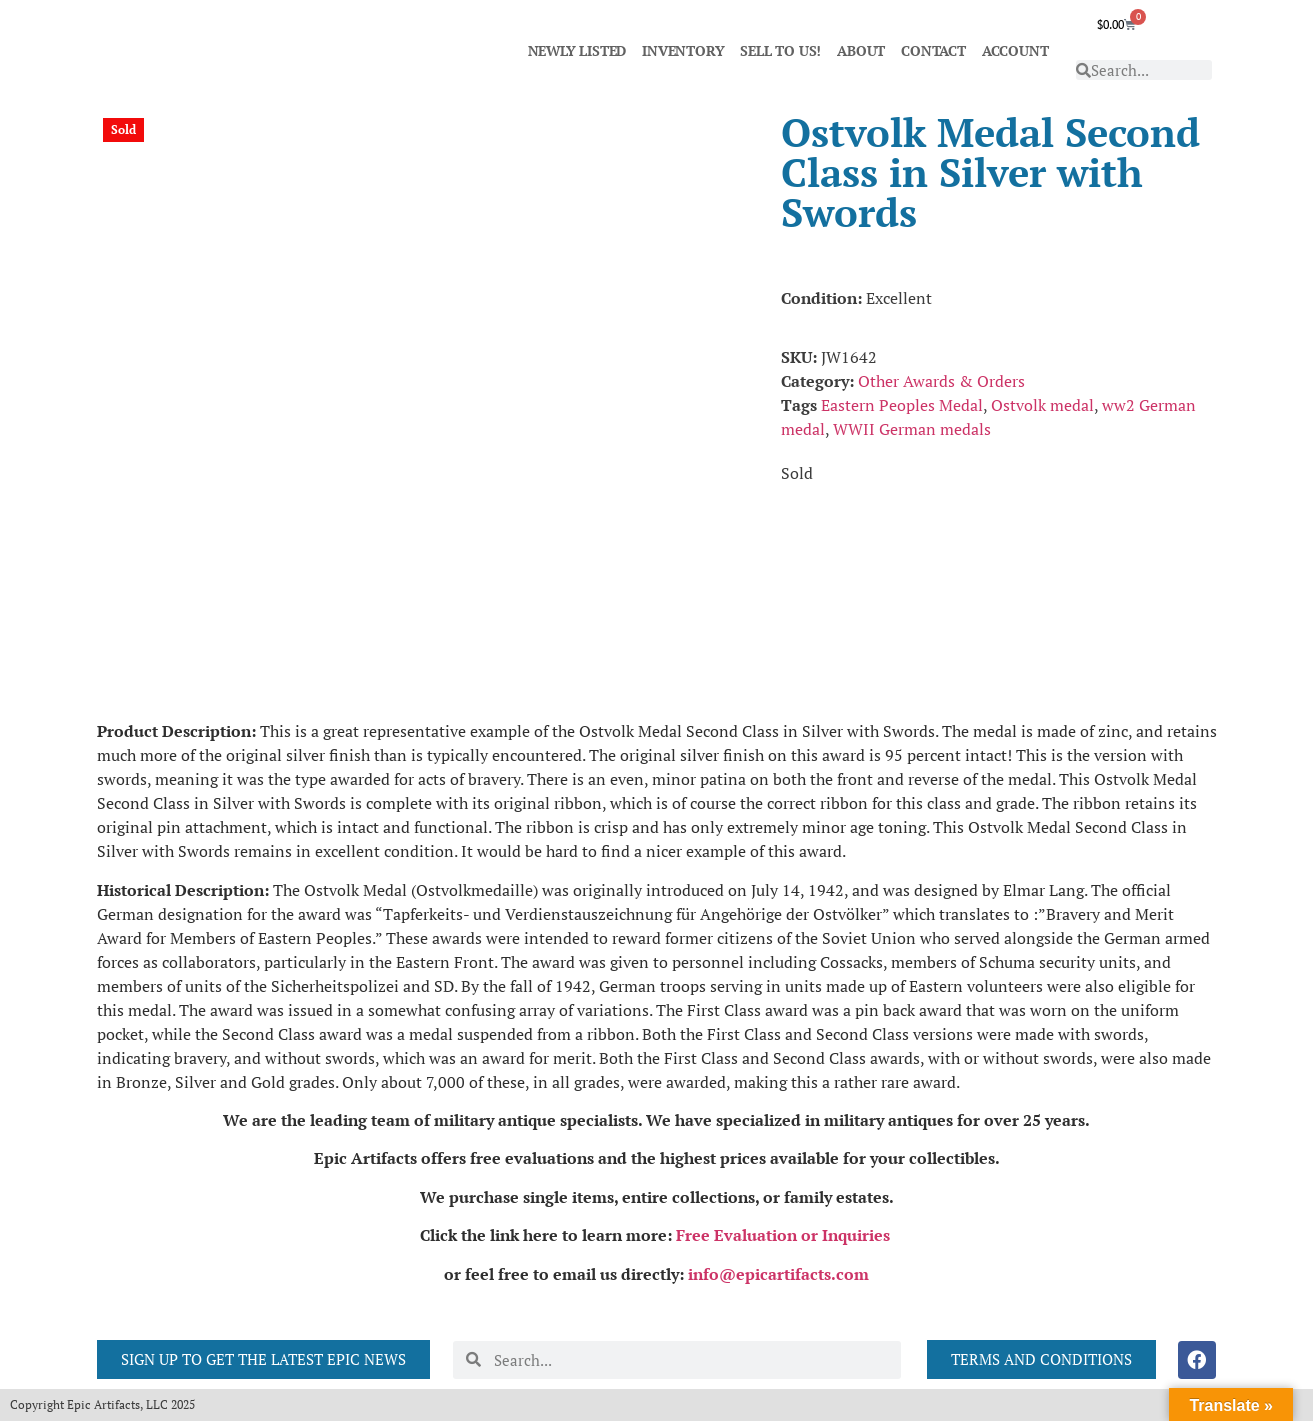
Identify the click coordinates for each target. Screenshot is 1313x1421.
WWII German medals (912, 429)
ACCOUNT (1015, 50)
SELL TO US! (780, 50)
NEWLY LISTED (577, 50)
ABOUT (861, 50)
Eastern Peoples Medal (902, 405)
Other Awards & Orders (941, 381)
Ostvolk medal (1042, 405)
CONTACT (933, 50)
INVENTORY (683, 50)
